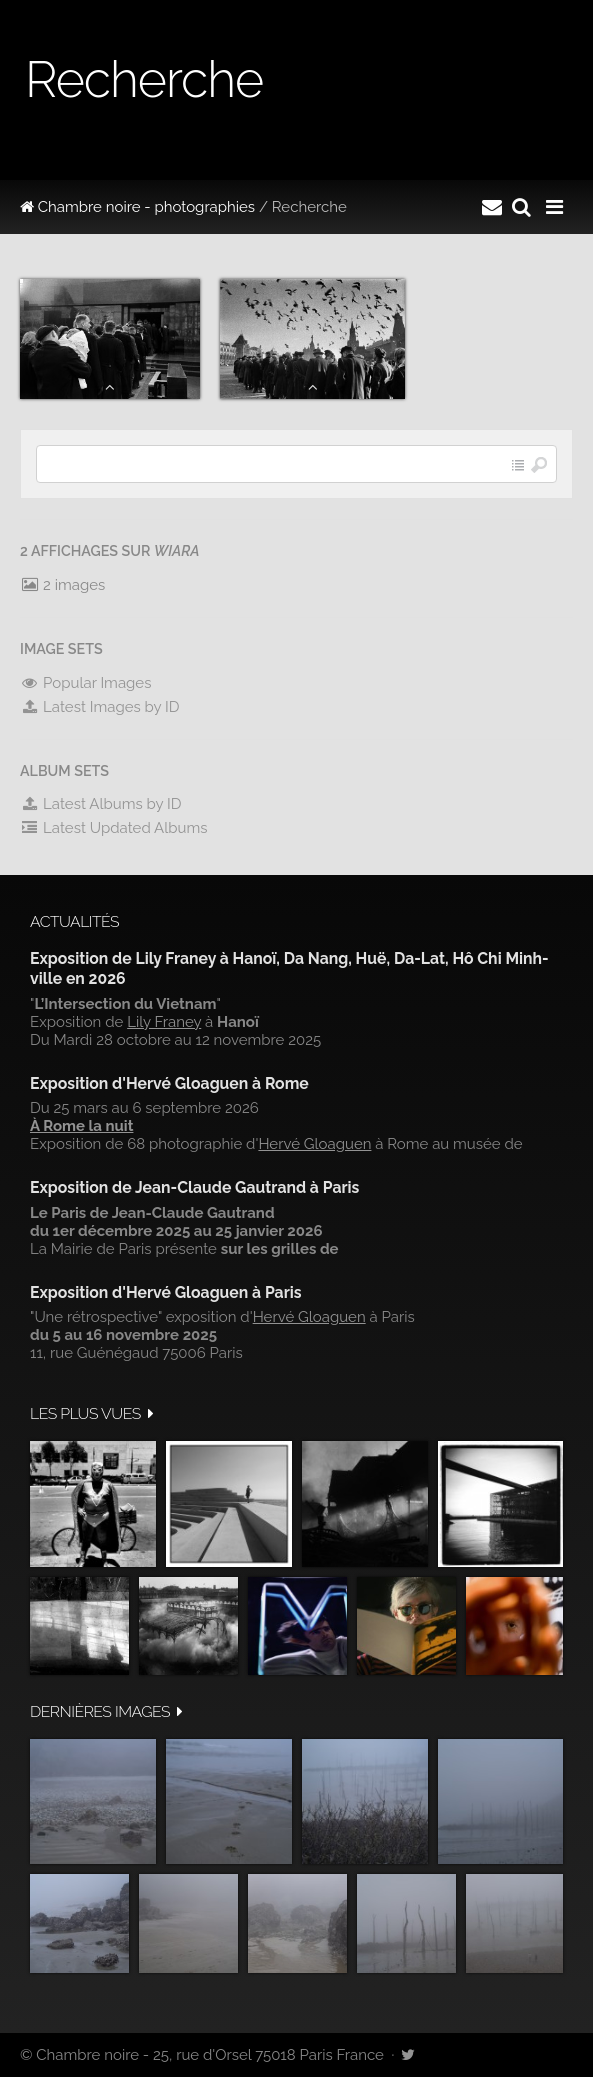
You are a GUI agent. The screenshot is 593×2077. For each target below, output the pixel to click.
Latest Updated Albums (114, 828)
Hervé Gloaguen (314, 1144)
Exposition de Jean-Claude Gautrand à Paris (194, 1187)
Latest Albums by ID (101, 804)
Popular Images (85, 683)
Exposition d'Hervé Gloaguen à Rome (169, 1083)
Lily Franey (164, 1022)
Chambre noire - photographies (137, 207)
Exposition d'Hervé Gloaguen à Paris (166, 1292)
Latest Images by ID (100, 707)
